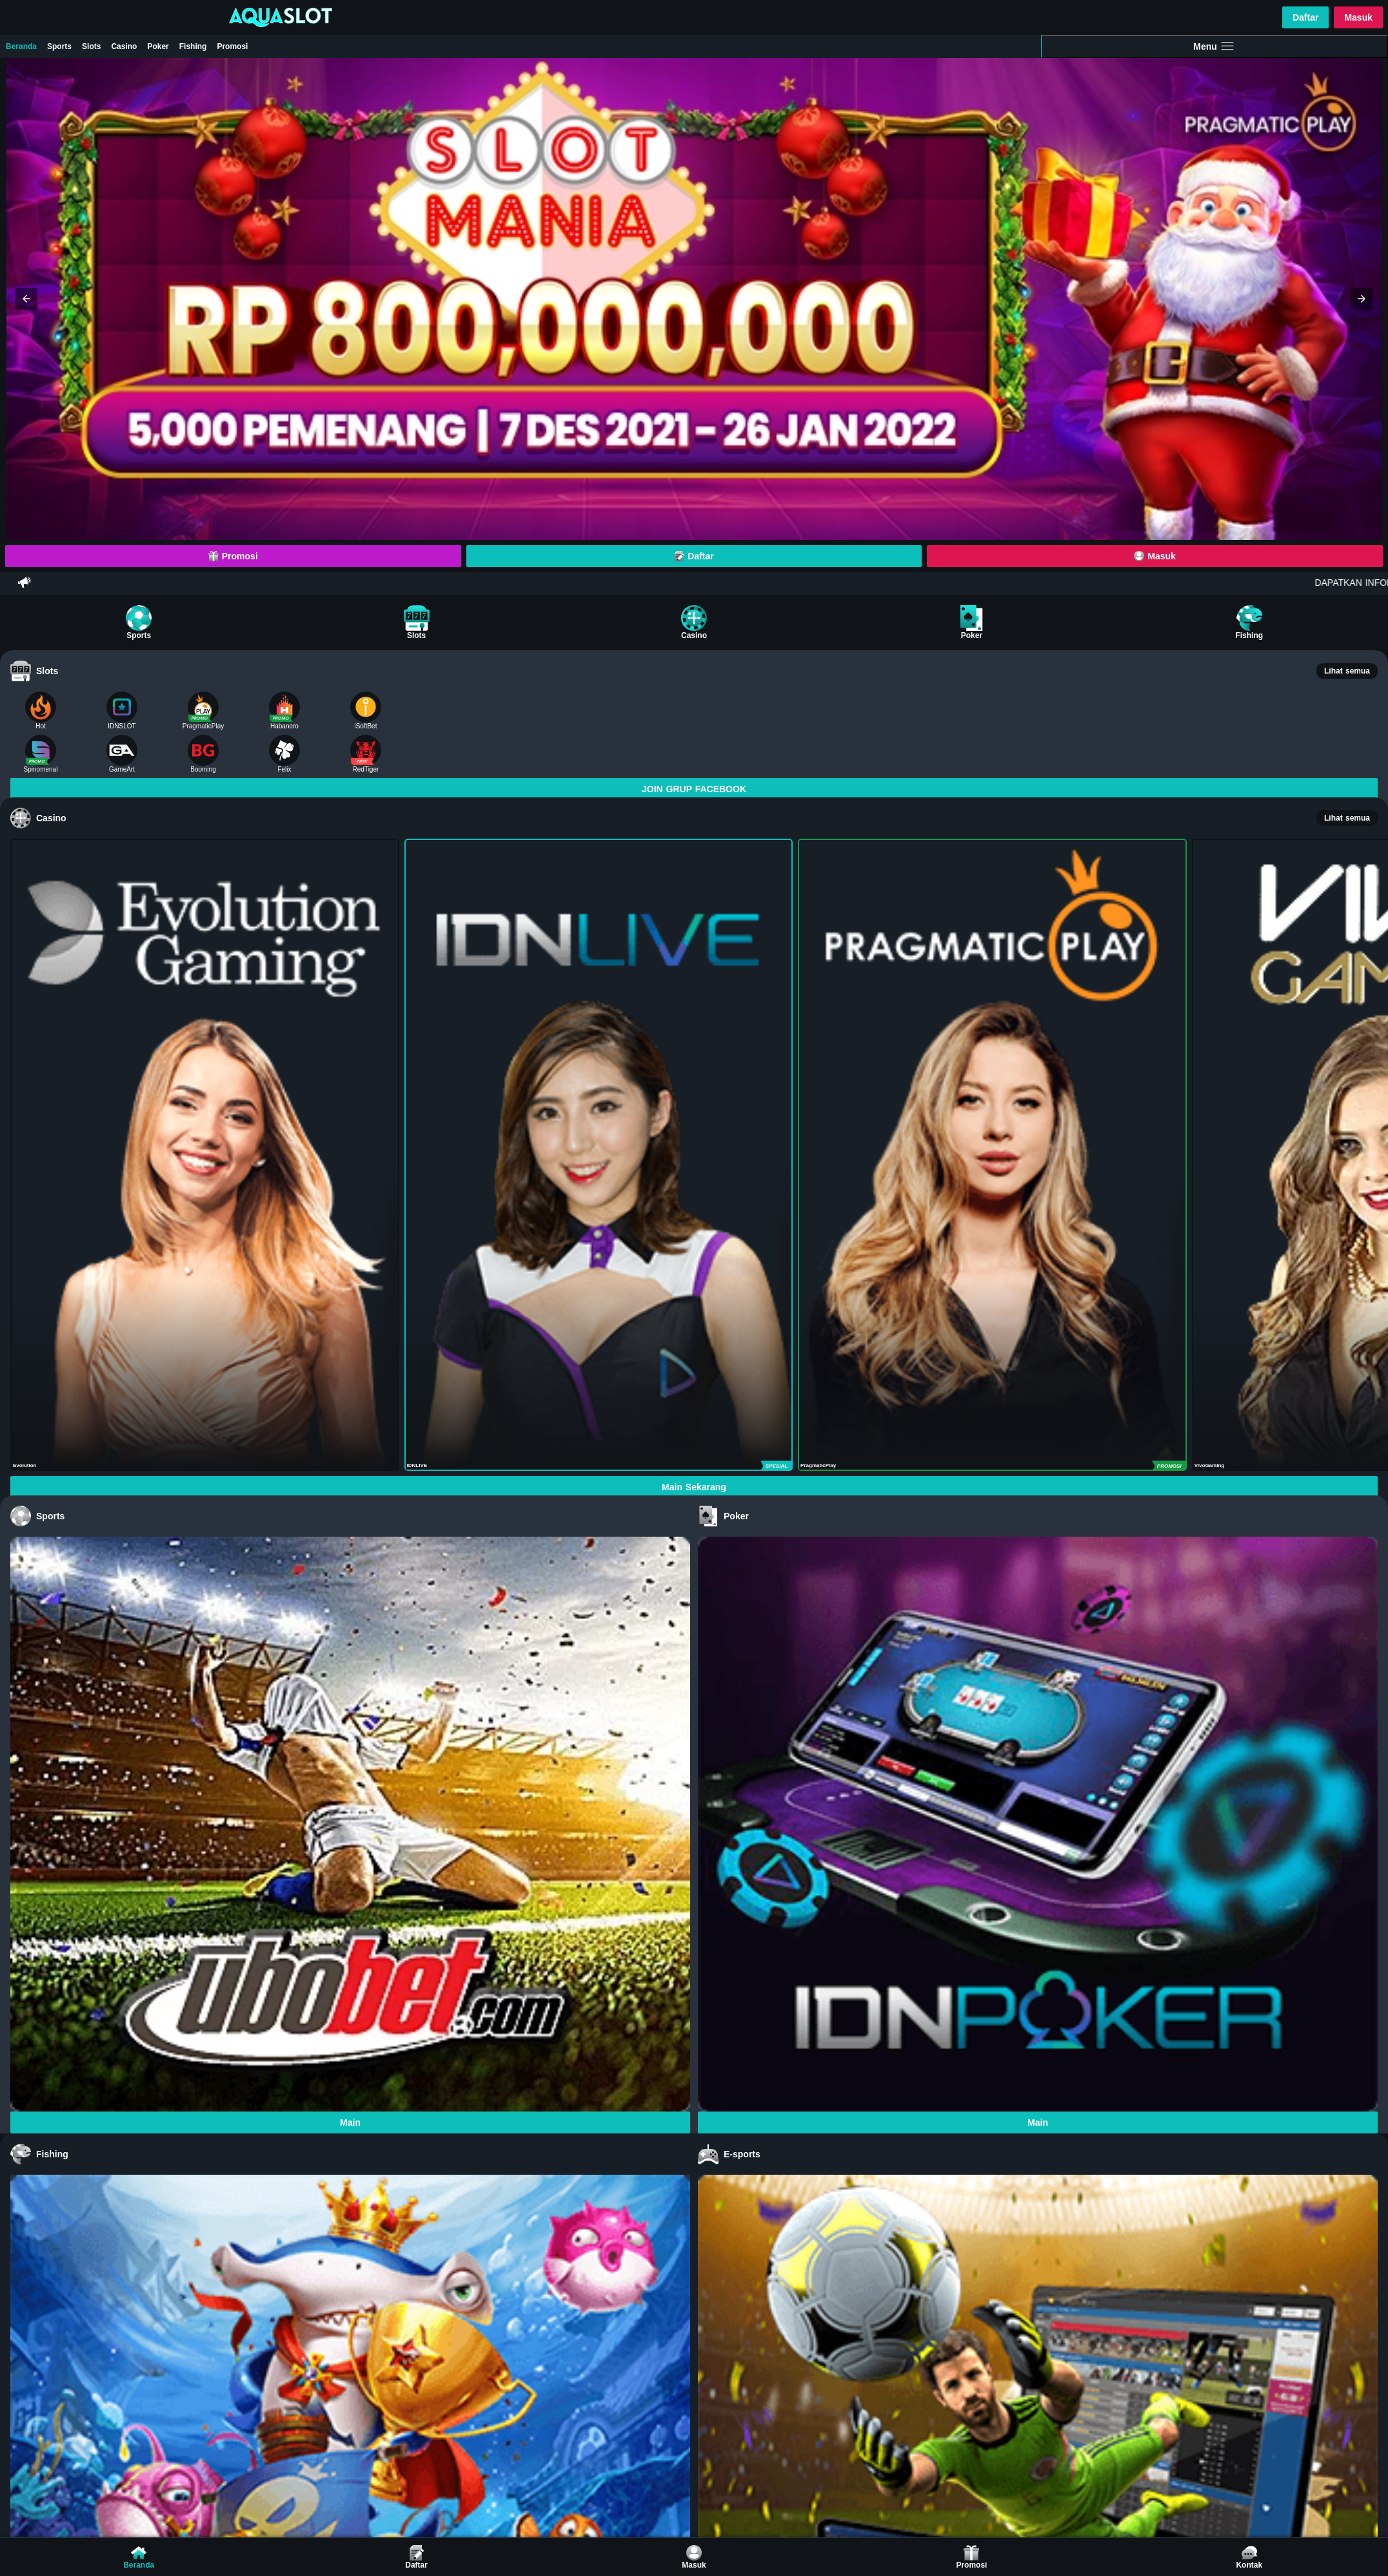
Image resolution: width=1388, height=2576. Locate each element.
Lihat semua (1347, 670)
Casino (124, 46)
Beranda (21, 46)
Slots (91, 46)
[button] (26, 299)
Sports (59, 46)
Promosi (232, 46)
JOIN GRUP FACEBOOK (694, 789)
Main (350, 2122)
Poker (157, 46)
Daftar (1305, 17)
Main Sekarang (694, 1487)
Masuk (1358, 17)
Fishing (193, 46)
